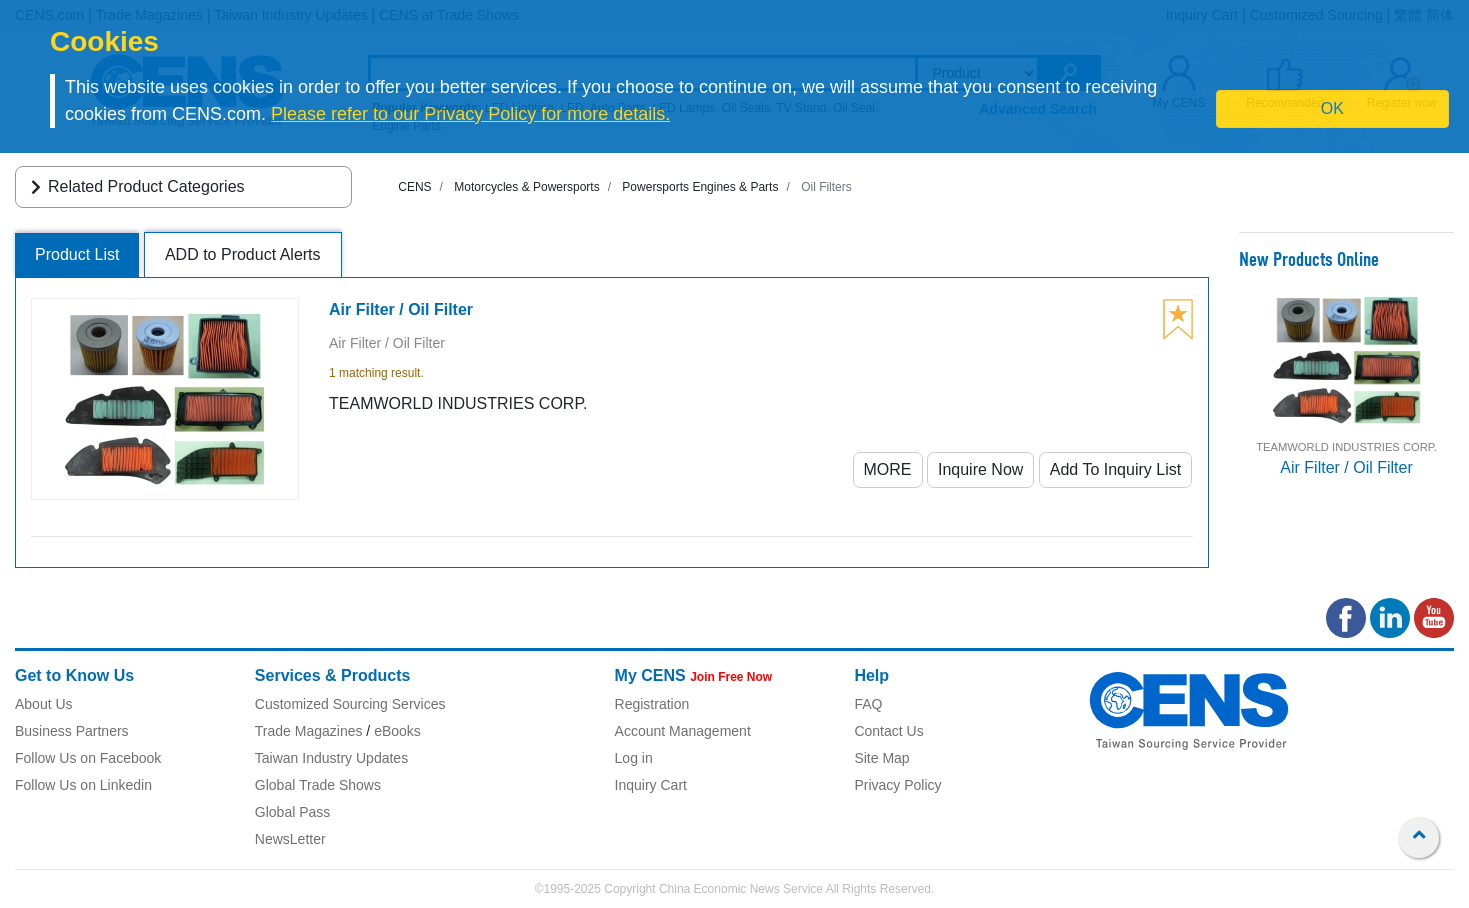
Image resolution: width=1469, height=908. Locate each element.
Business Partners (72, 731)
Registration (652, 704)
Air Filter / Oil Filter (1346, 467)
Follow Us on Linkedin (83, 785)
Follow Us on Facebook (88, 758)
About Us (44, 704)
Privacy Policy (897, 785)
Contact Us (888, 731)
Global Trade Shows (318, 785)
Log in (634, 758)
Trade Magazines (309, 731)
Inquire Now (980, 469)
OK (1332, 108)
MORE (888, 469)
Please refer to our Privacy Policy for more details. (470, 114)
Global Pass (292, 812)
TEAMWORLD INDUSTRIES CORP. (1346, 447)
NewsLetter (290, 839)
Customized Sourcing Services (350, 704)
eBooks (397, 731)
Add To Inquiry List (1115, 469)
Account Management (683, 731)
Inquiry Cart (651, 785)
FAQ (868, 704)
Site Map (881, 758)
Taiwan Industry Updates (331, 758)
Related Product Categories (134, 186)
